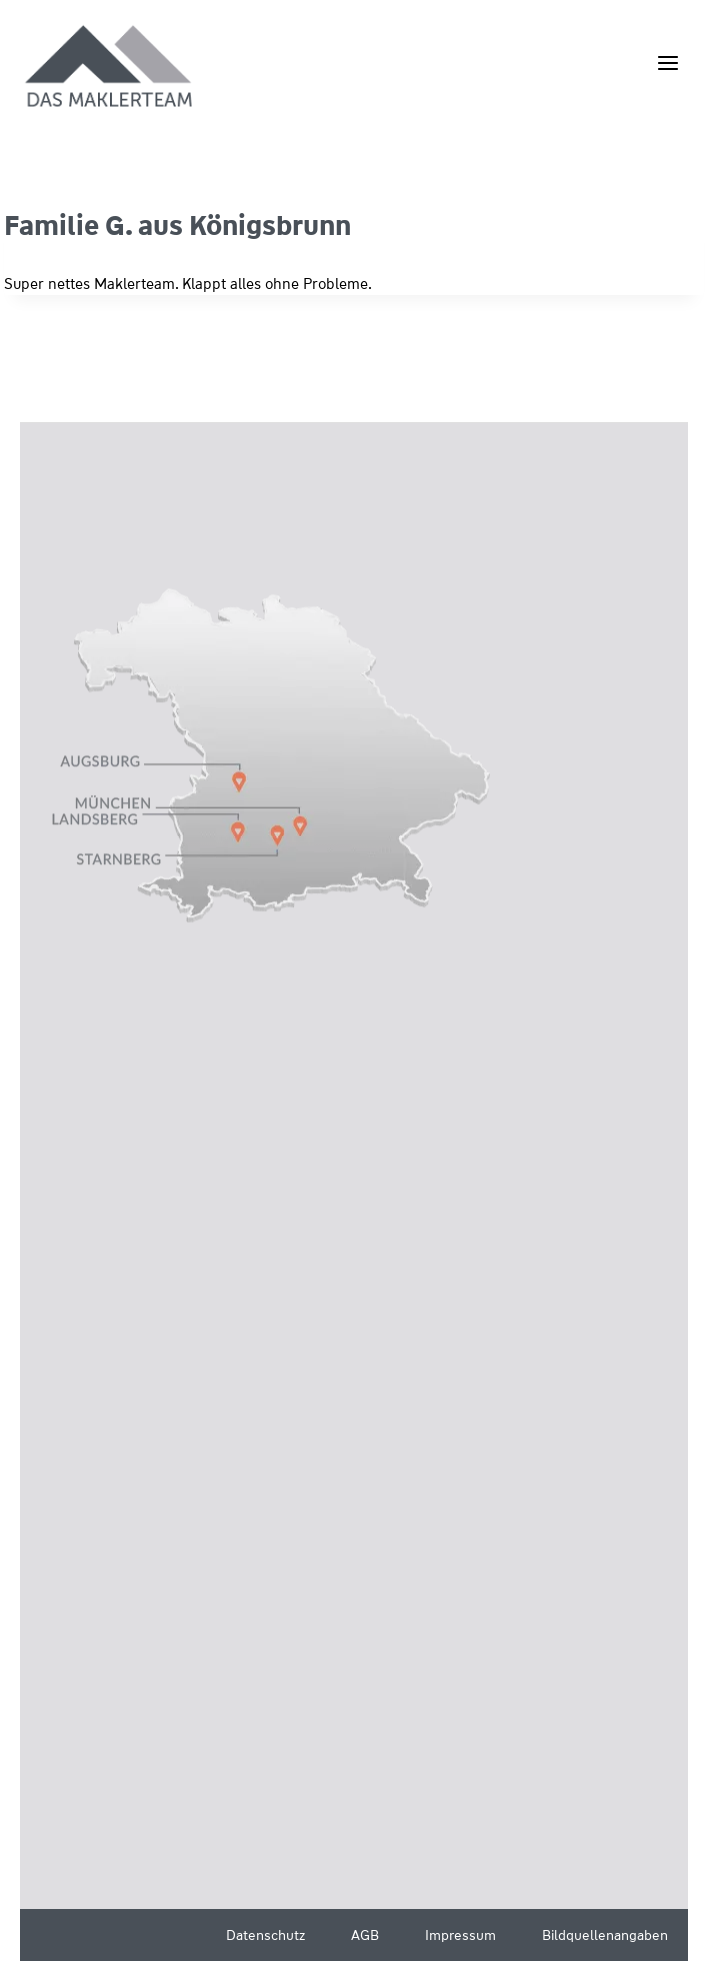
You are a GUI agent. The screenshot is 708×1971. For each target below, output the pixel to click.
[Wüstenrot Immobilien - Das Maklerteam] (110, 67)
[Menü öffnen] (667, 62)
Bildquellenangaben (605, 1935)
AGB (365, 1935)
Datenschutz (265, 1935)
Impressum (460, 1935)
